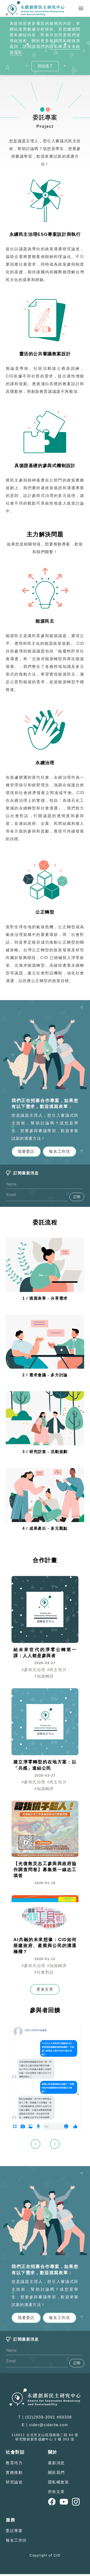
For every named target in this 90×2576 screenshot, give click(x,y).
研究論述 (14, 2482)
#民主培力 (56, 1670)
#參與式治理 (33, 1670)
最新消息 (56, 2463)
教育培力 (14, 2463)
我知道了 (45, 66)
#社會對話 (44, 1972)
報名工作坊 (59, 1151)
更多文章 (44, 1989)
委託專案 (14, 2531)
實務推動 (14, 2472)
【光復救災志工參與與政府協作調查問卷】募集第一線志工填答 (45, 1869)
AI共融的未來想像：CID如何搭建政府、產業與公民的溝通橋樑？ (45, 1945)
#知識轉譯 (44, 1676)
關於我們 (56, 2472)
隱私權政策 (58, 2482)
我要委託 (26, 1151)
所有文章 (56, 2492)
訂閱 (76, 1197)
